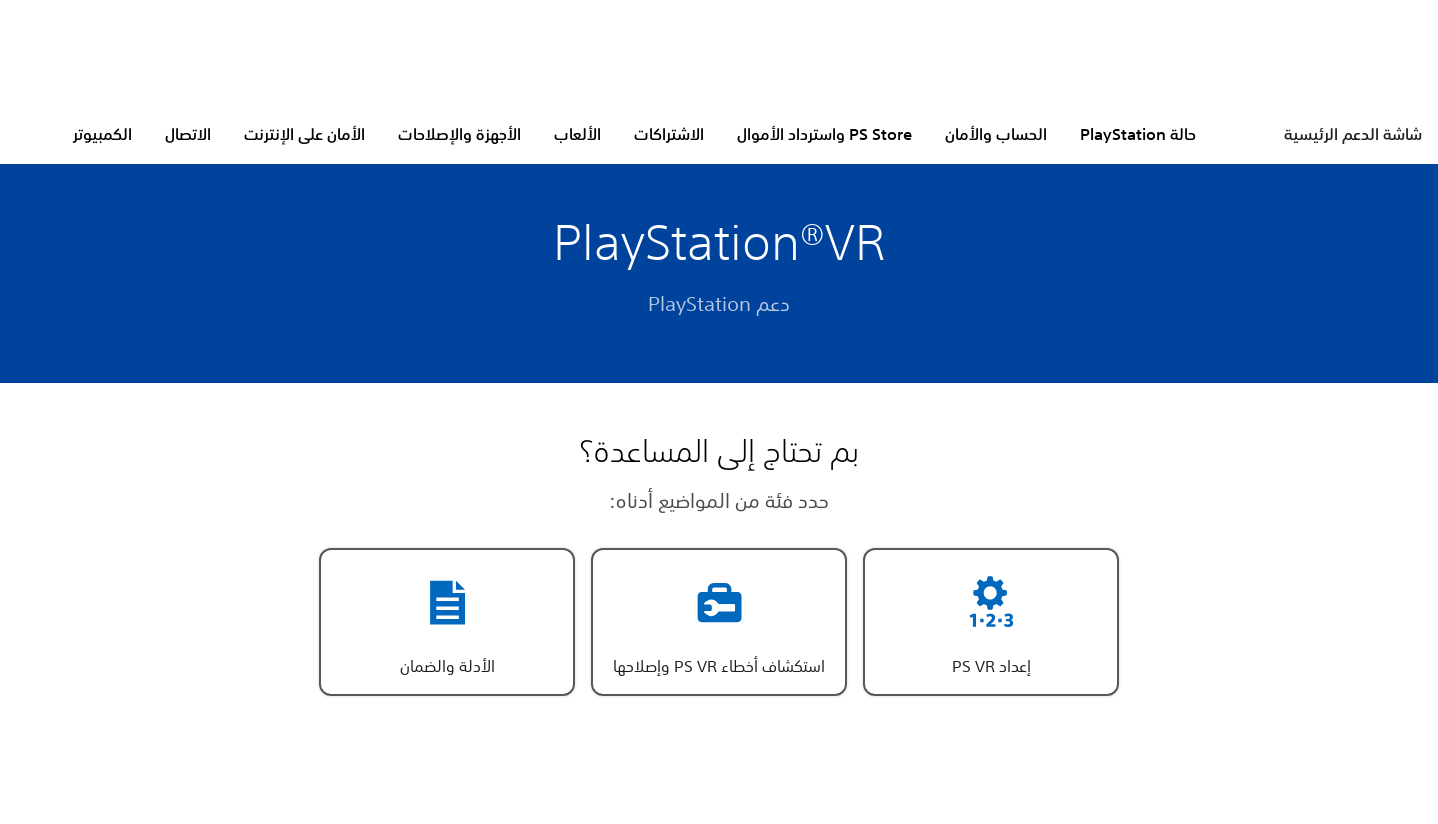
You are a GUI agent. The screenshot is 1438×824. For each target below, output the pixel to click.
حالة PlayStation (1138, 134)
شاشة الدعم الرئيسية (1353, 134)
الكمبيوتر (102, 134)
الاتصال (188, 134)
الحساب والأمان (996, 134)
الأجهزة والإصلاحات (459, 134)
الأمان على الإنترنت (304, 134)
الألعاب (577, 134)
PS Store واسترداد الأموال (824, 134)
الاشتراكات (669, 134)
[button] (991, 622)
